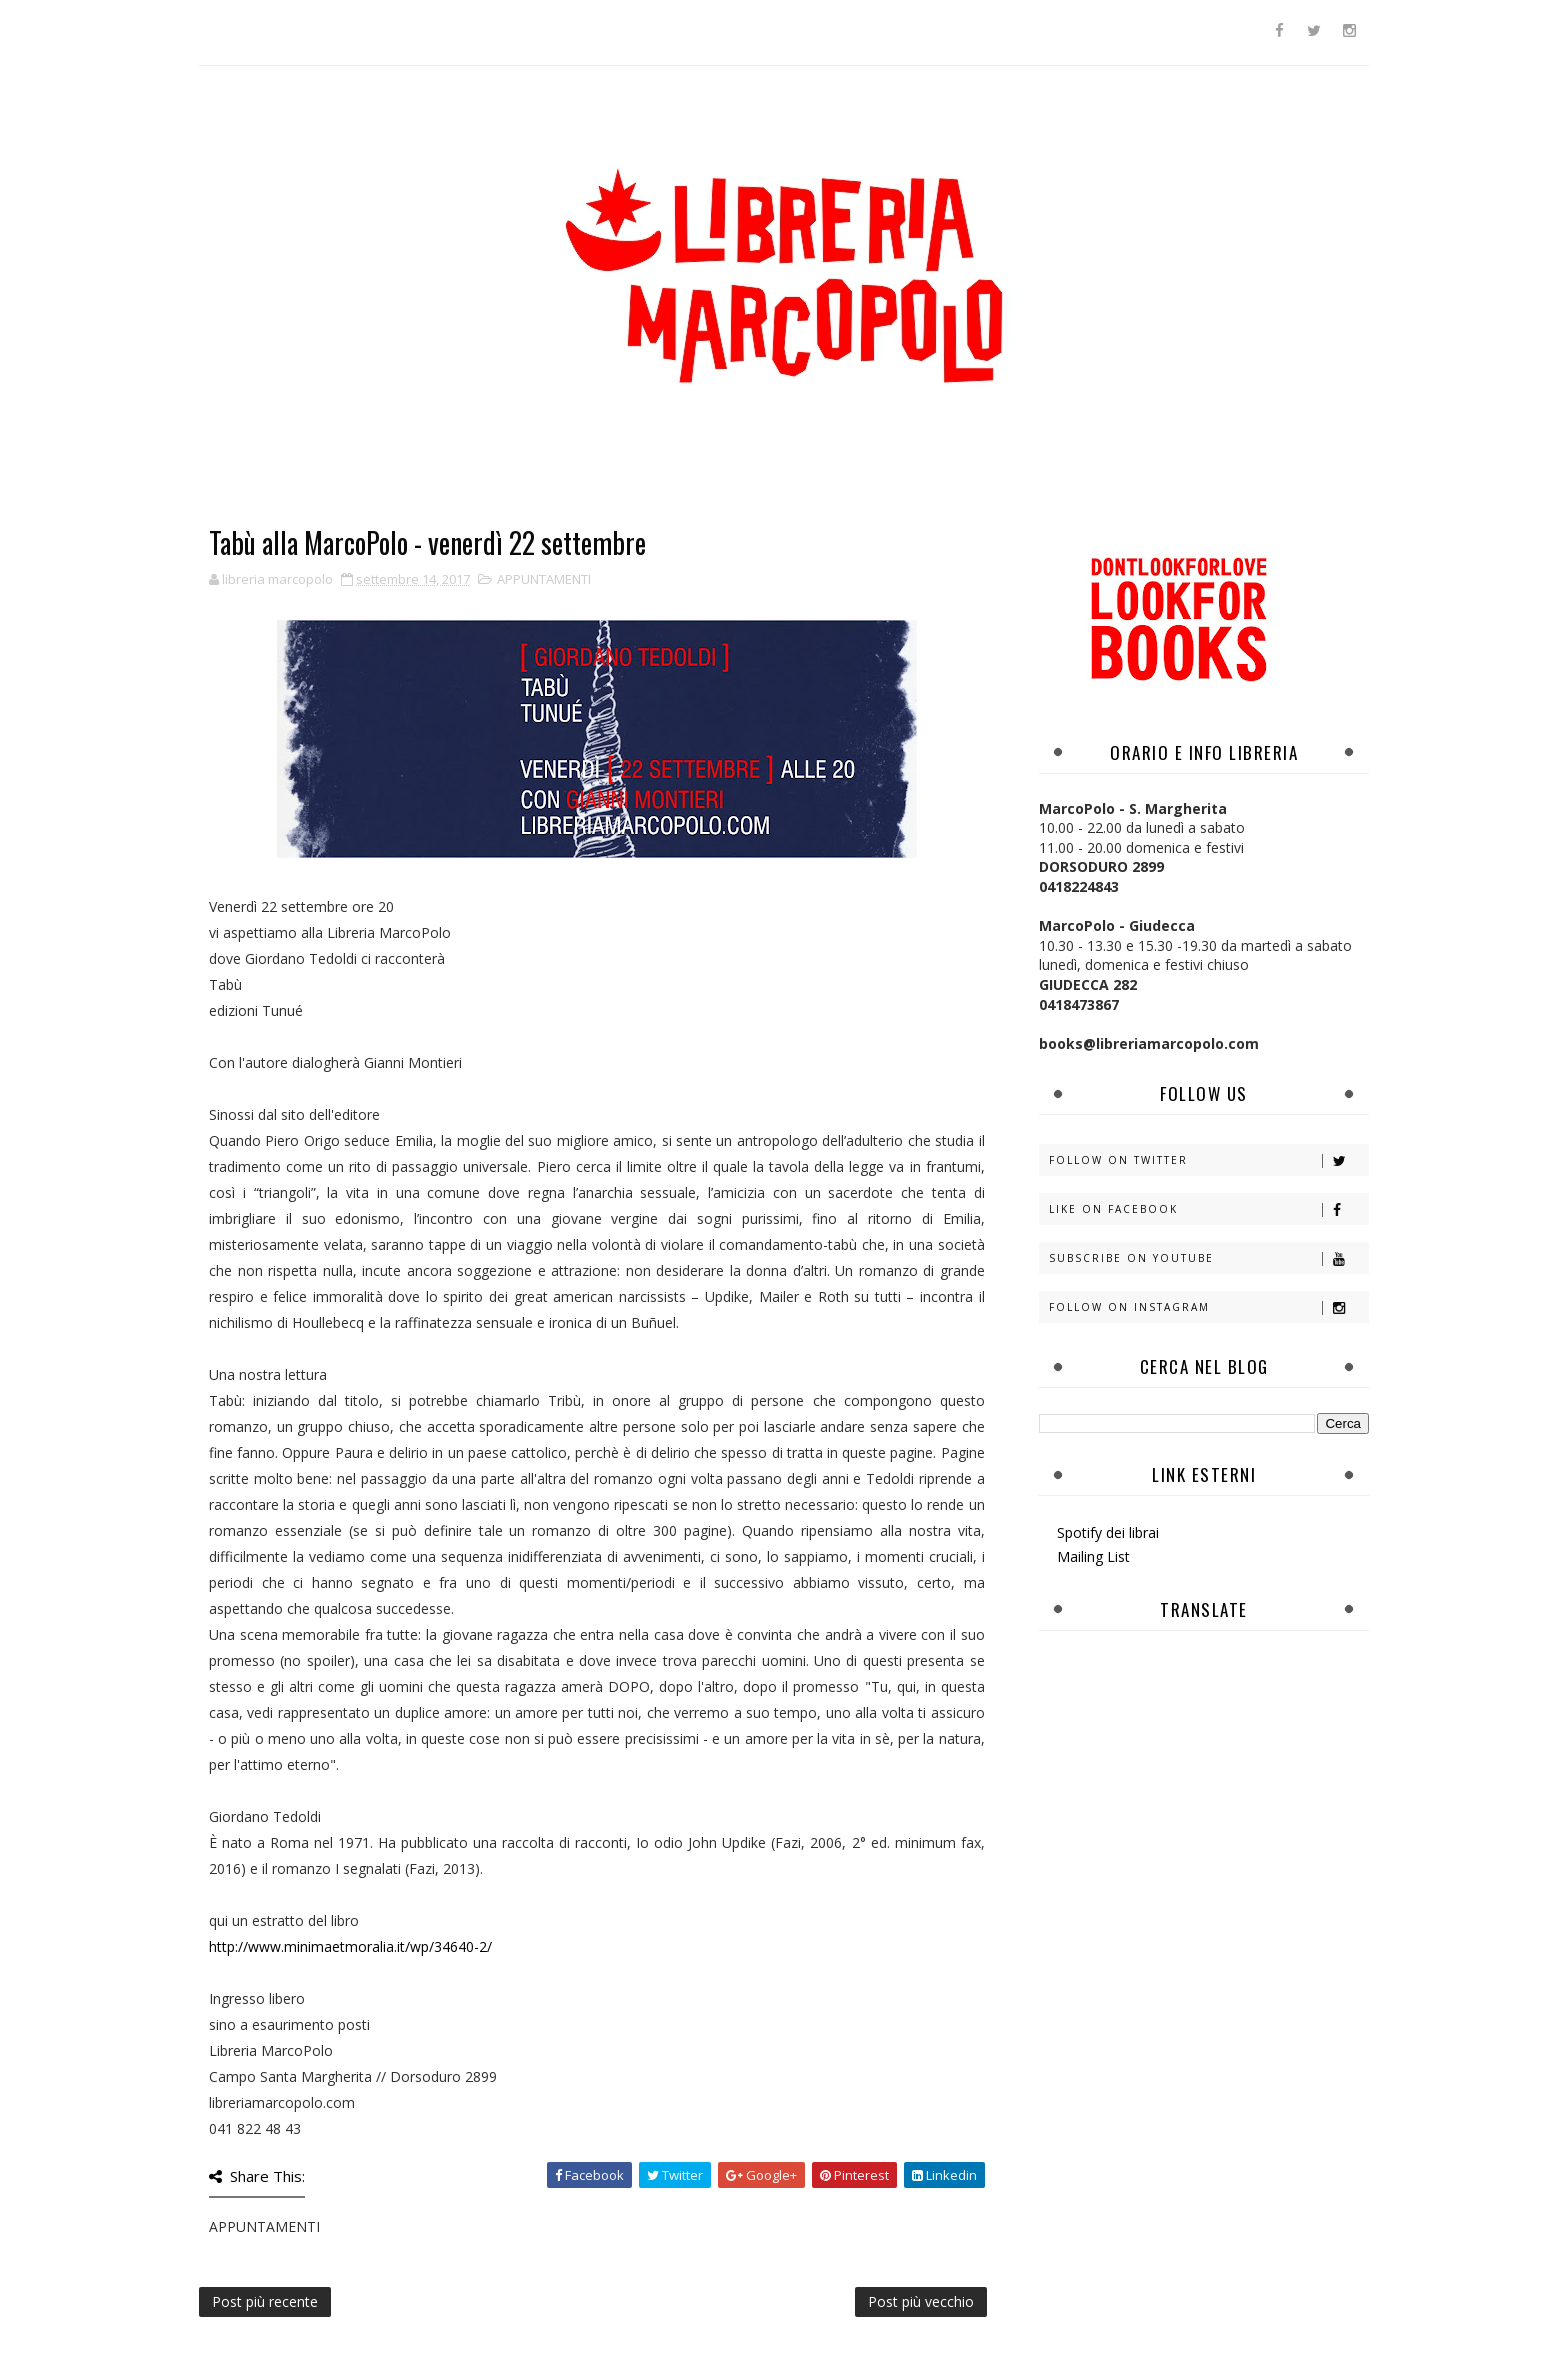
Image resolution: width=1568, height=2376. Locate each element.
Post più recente (265, 2301)
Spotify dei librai (1108, 1532)
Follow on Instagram (1208, 1307)
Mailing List (1093, 1556)
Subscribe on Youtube (1208, 1258)
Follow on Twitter (1208, 1160)
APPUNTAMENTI (544, 579)
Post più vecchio (921, 2301)
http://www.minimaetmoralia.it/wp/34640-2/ (350, 1946)
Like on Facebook (1208, 1209)
